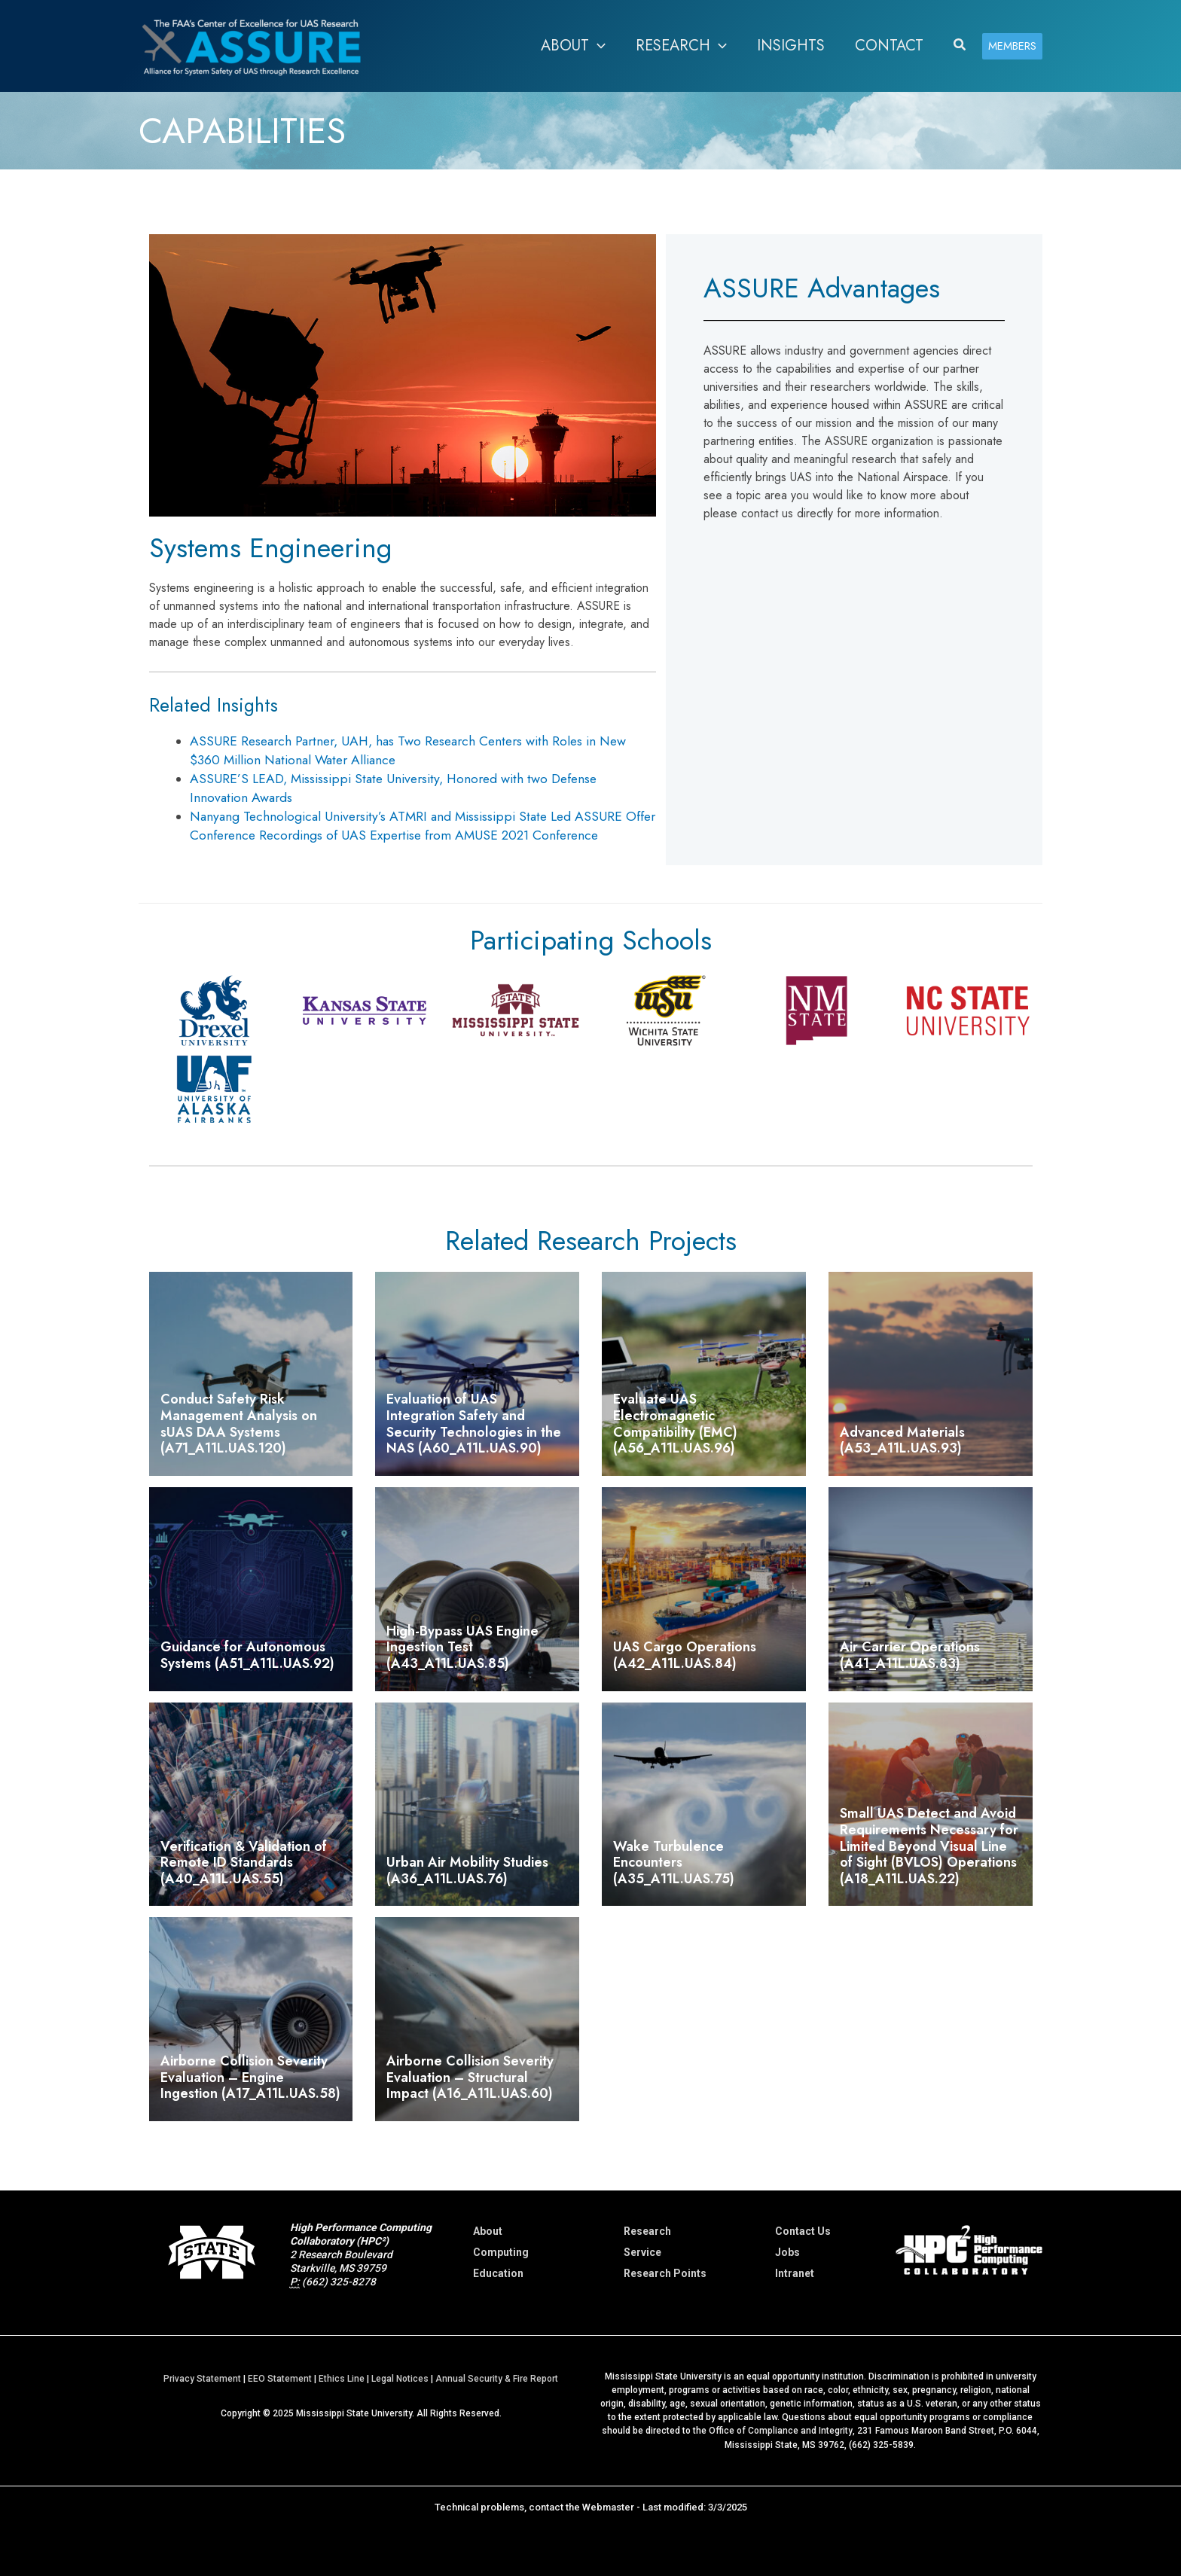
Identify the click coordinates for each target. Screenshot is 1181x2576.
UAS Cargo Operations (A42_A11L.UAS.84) (684, 1655)
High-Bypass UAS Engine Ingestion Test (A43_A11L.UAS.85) (462, 1647)
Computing (501, 2252)
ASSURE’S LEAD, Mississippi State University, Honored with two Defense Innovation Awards (393, 788)
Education (498, 2273)
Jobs (787, 2252)
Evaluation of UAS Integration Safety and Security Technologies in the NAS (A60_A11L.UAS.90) (473, 1423)
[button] (573, 46)
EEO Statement (280, 2378)
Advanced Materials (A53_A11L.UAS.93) (902, 1440)
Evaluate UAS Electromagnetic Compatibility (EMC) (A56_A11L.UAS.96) (675, 1423)
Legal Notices (400, 2378)
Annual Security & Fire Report (496, 2378)
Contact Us (803, 2231)
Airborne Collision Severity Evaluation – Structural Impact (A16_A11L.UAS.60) (470, 2077)
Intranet (794, 2273)
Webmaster (608, 2506)
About (487, 2231)
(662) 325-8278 (339, 2282)
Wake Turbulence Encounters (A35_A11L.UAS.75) (673, 1863)
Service (642, 2252)
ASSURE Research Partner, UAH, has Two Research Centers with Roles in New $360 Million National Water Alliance (408, 750)
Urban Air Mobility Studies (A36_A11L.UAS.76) (467, 1870)
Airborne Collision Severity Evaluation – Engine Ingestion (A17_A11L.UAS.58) (250, 2077)
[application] (597, 46)
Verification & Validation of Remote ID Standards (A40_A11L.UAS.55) (243, 1863)
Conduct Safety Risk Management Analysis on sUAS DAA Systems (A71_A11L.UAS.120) (238, 1423)
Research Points (665, 2273)
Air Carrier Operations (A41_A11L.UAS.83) (910, 1655)
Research (647, 2231)
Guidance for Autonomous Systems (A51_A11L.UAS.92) (247, 1655)
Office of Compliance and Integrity (780, 2430)
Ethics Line (342, 2378)
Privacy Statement (202, 2378)
